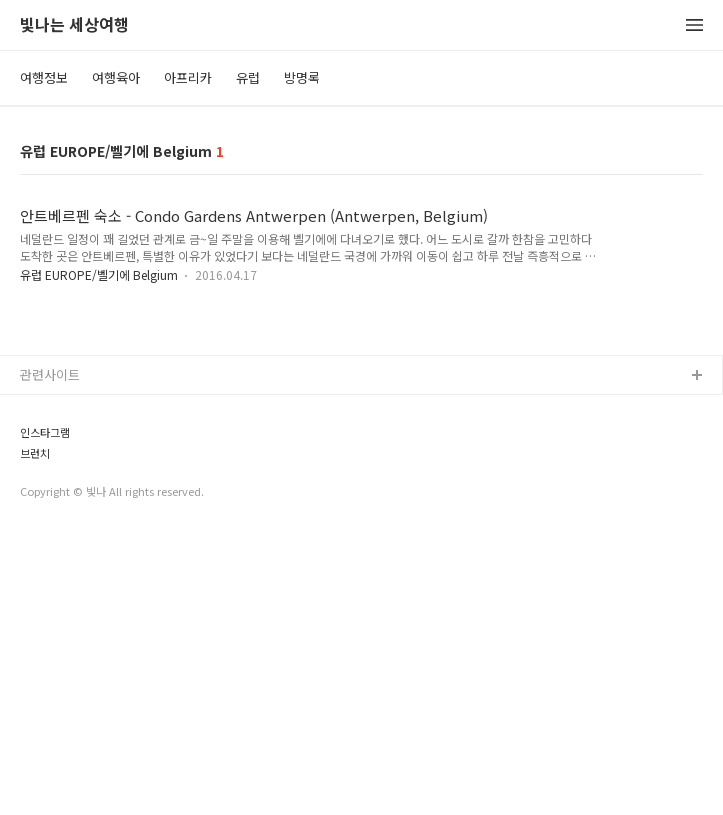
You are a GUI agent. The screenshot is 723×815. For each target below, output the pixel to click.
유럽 (248, 77)
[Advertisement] (361, 455)
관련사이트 (50, 654)
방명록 (302, 77)
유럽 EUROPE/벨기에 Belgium (100, 274)
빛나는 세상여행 (74, 25)
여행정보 (44, 77)
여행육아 (116, 77)
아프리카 (188, 77)
